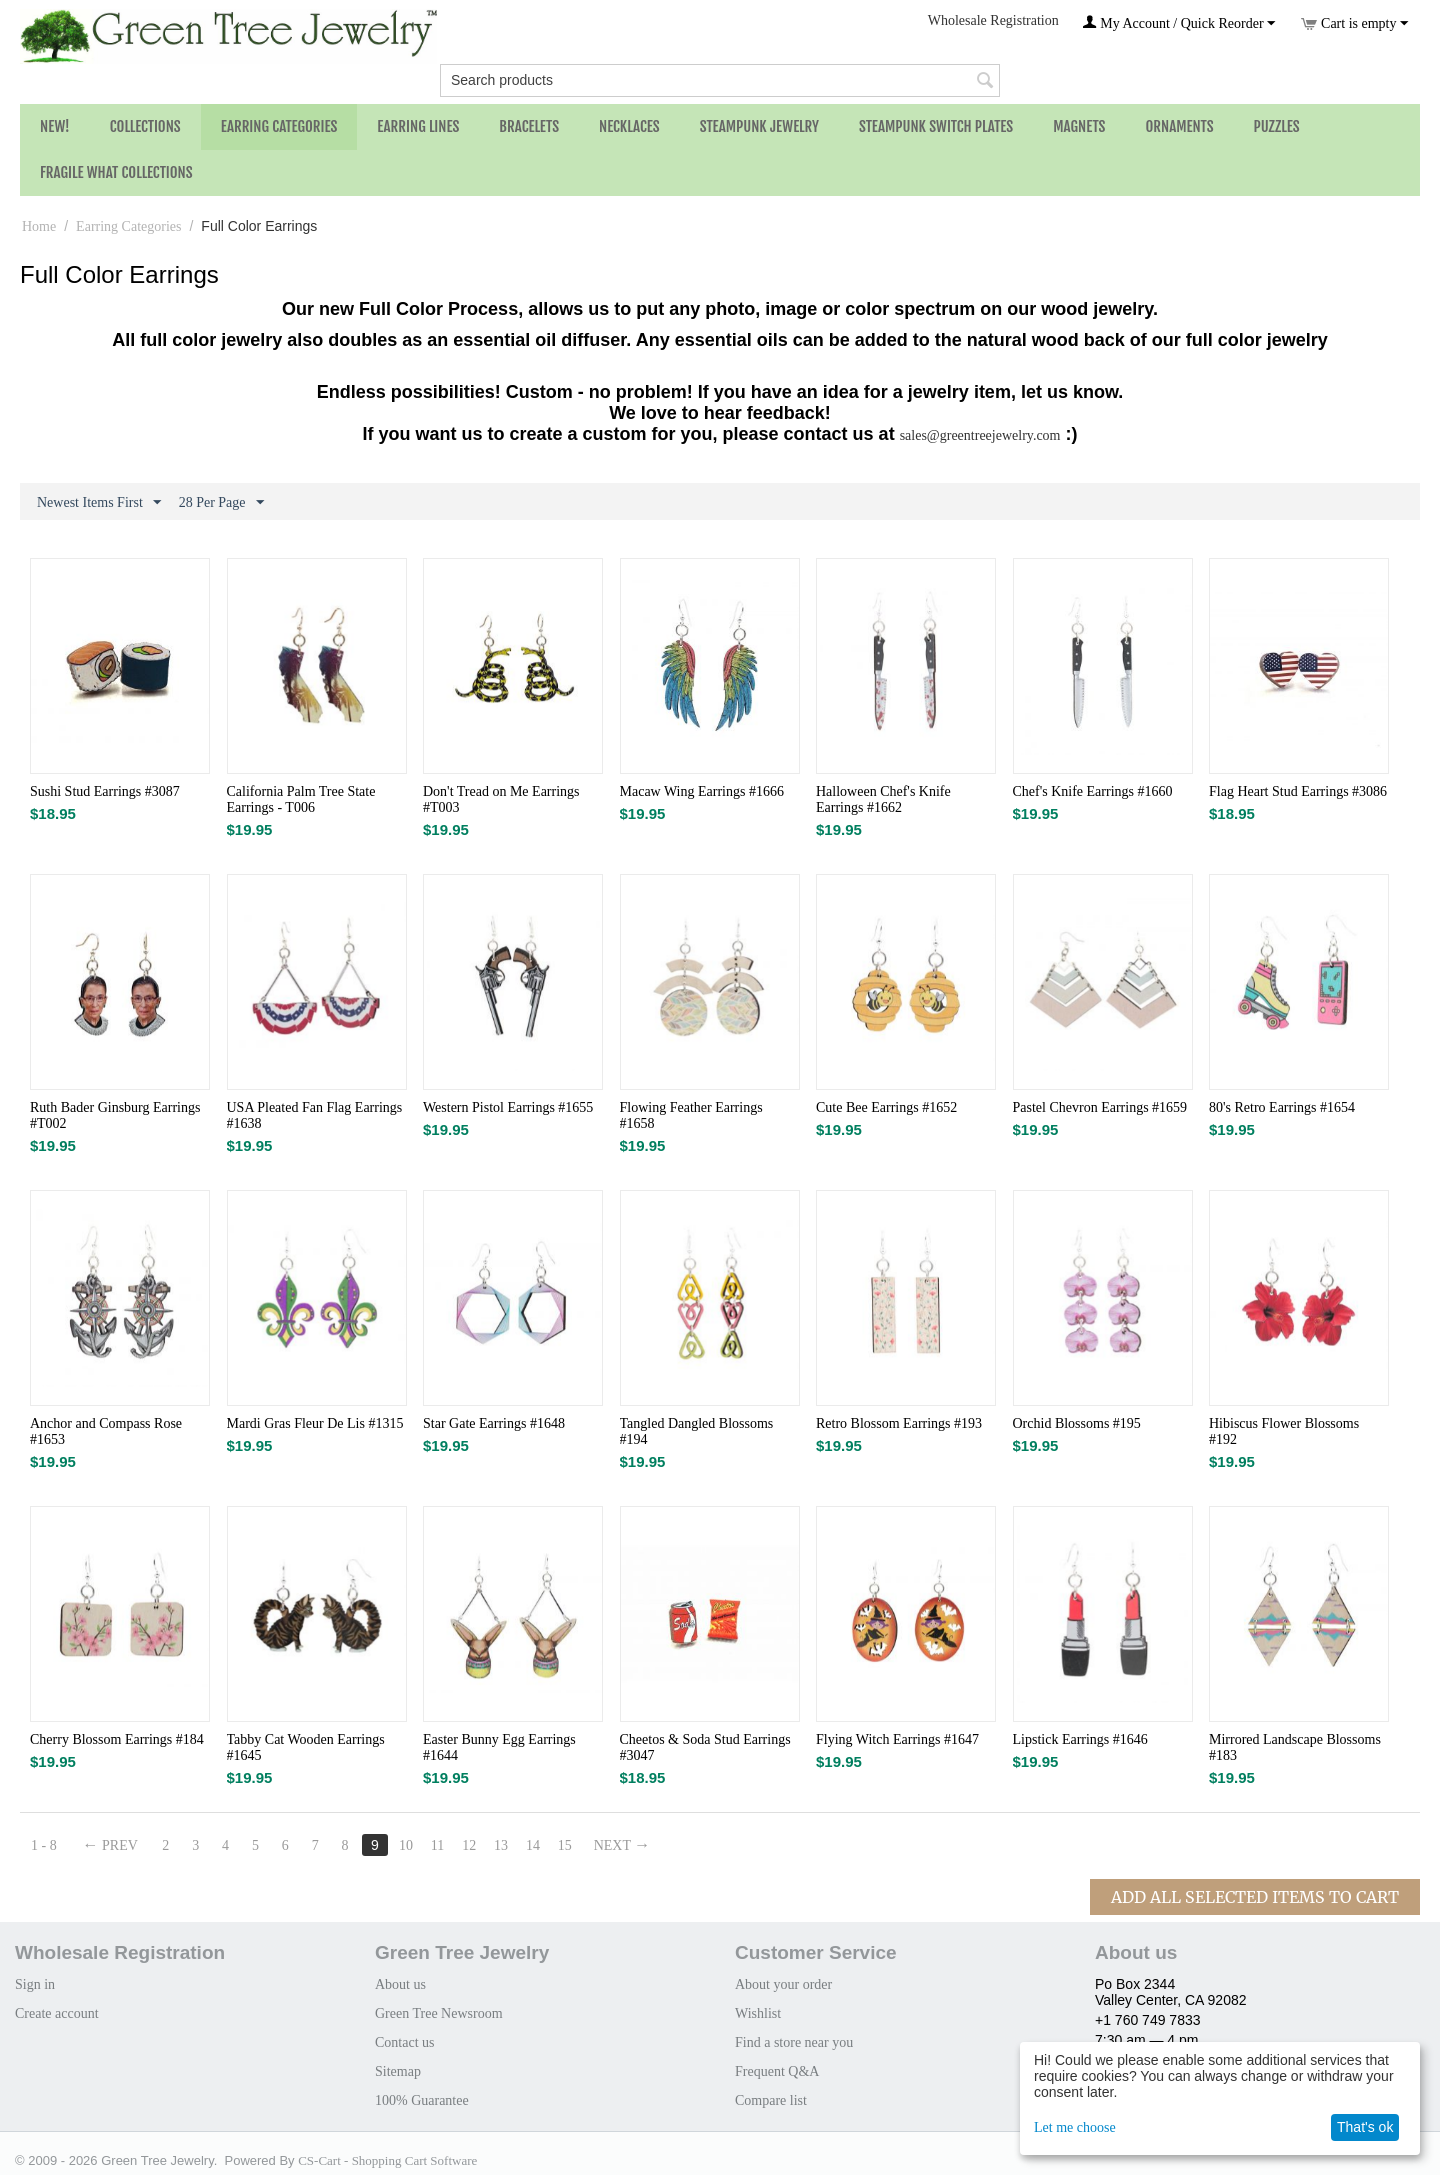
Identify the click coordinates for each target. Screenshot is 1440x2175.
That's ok (1365, 2127)
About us (400, 1984)
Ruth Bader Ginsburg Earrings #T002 (115, 1115)
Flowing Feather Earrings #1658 (691, 1115)
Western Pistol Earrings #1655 (508, 1107)
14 (533, 1845)
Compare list (771, 2100)
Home (39, 226)
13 (501, 1845)
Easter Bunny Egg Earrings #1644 (499, 1747)
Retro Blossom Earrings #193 (899, 1423)
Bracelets (529, 126)
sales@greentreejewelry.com (980, 435)
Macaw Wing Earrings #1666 (702, 791)
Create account (57, 2013)
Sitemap (398, 2071)
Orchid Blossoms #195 (1077, 1423)
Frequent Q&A (777, 2071)
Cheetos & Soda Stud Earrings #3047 (705, 1747)
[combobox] (720, 80)
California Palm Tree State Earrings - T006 (301, 799)
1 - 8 (44, 1845)
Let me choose (1075, 2127)
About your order (783, 1984)
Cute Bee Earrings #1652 (886, 1107)
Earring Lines (418, 126)
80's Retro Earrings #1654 (1282, 1107)
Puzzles (1277, 126)
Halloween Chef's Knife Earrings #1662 (883, 799)
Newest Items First (99, 503)
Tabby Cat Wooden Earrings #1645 (306, 1747)
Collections (145, 126)
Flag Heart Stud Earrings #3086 (1298, 791)
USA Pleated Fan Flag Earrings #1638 (315, 1115)
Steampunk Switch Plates (936, 126)
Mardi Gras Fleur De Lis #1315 (315, 1423)
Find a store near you (794, 2042)
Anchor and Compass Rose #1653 (106, 1431)
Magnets (1079, 126)
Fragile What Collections (116, 172)
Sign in (35, 1984)
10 (406, 1845)
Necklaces (629, 126)
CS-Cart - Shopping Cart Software (387, 2160)
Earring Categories (279, 126)
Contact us (405, 2042)
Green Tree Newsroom (439, 2013)
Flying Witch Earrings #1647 (897, 1739)
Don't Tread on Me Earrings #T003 (501, 799)
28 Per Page (221, 503)
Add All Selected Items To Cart (1255, 1897)
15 (565, 1845)
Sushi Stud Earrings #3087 (105, 791)
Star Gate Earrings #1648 (494, 1423)
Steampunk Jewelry (759, 126)
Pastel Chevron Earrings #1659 (1100, 1107)
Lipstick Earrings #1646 (1080, 1739)
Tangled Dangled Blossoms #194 (697, 1431)
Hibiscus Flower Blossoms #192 (1284, 1431)
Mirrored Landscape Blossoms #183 (1295, 1747)
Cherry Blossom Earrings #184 (117, 1739)
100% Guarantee (422, 2100)
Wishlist (758, 2013)
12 (469, 1845)
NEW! (55, 126)
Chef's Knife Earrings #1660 (1093, 791)
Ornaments (1179, 126)
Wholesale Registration (993, 20)
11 (437, 1845)
